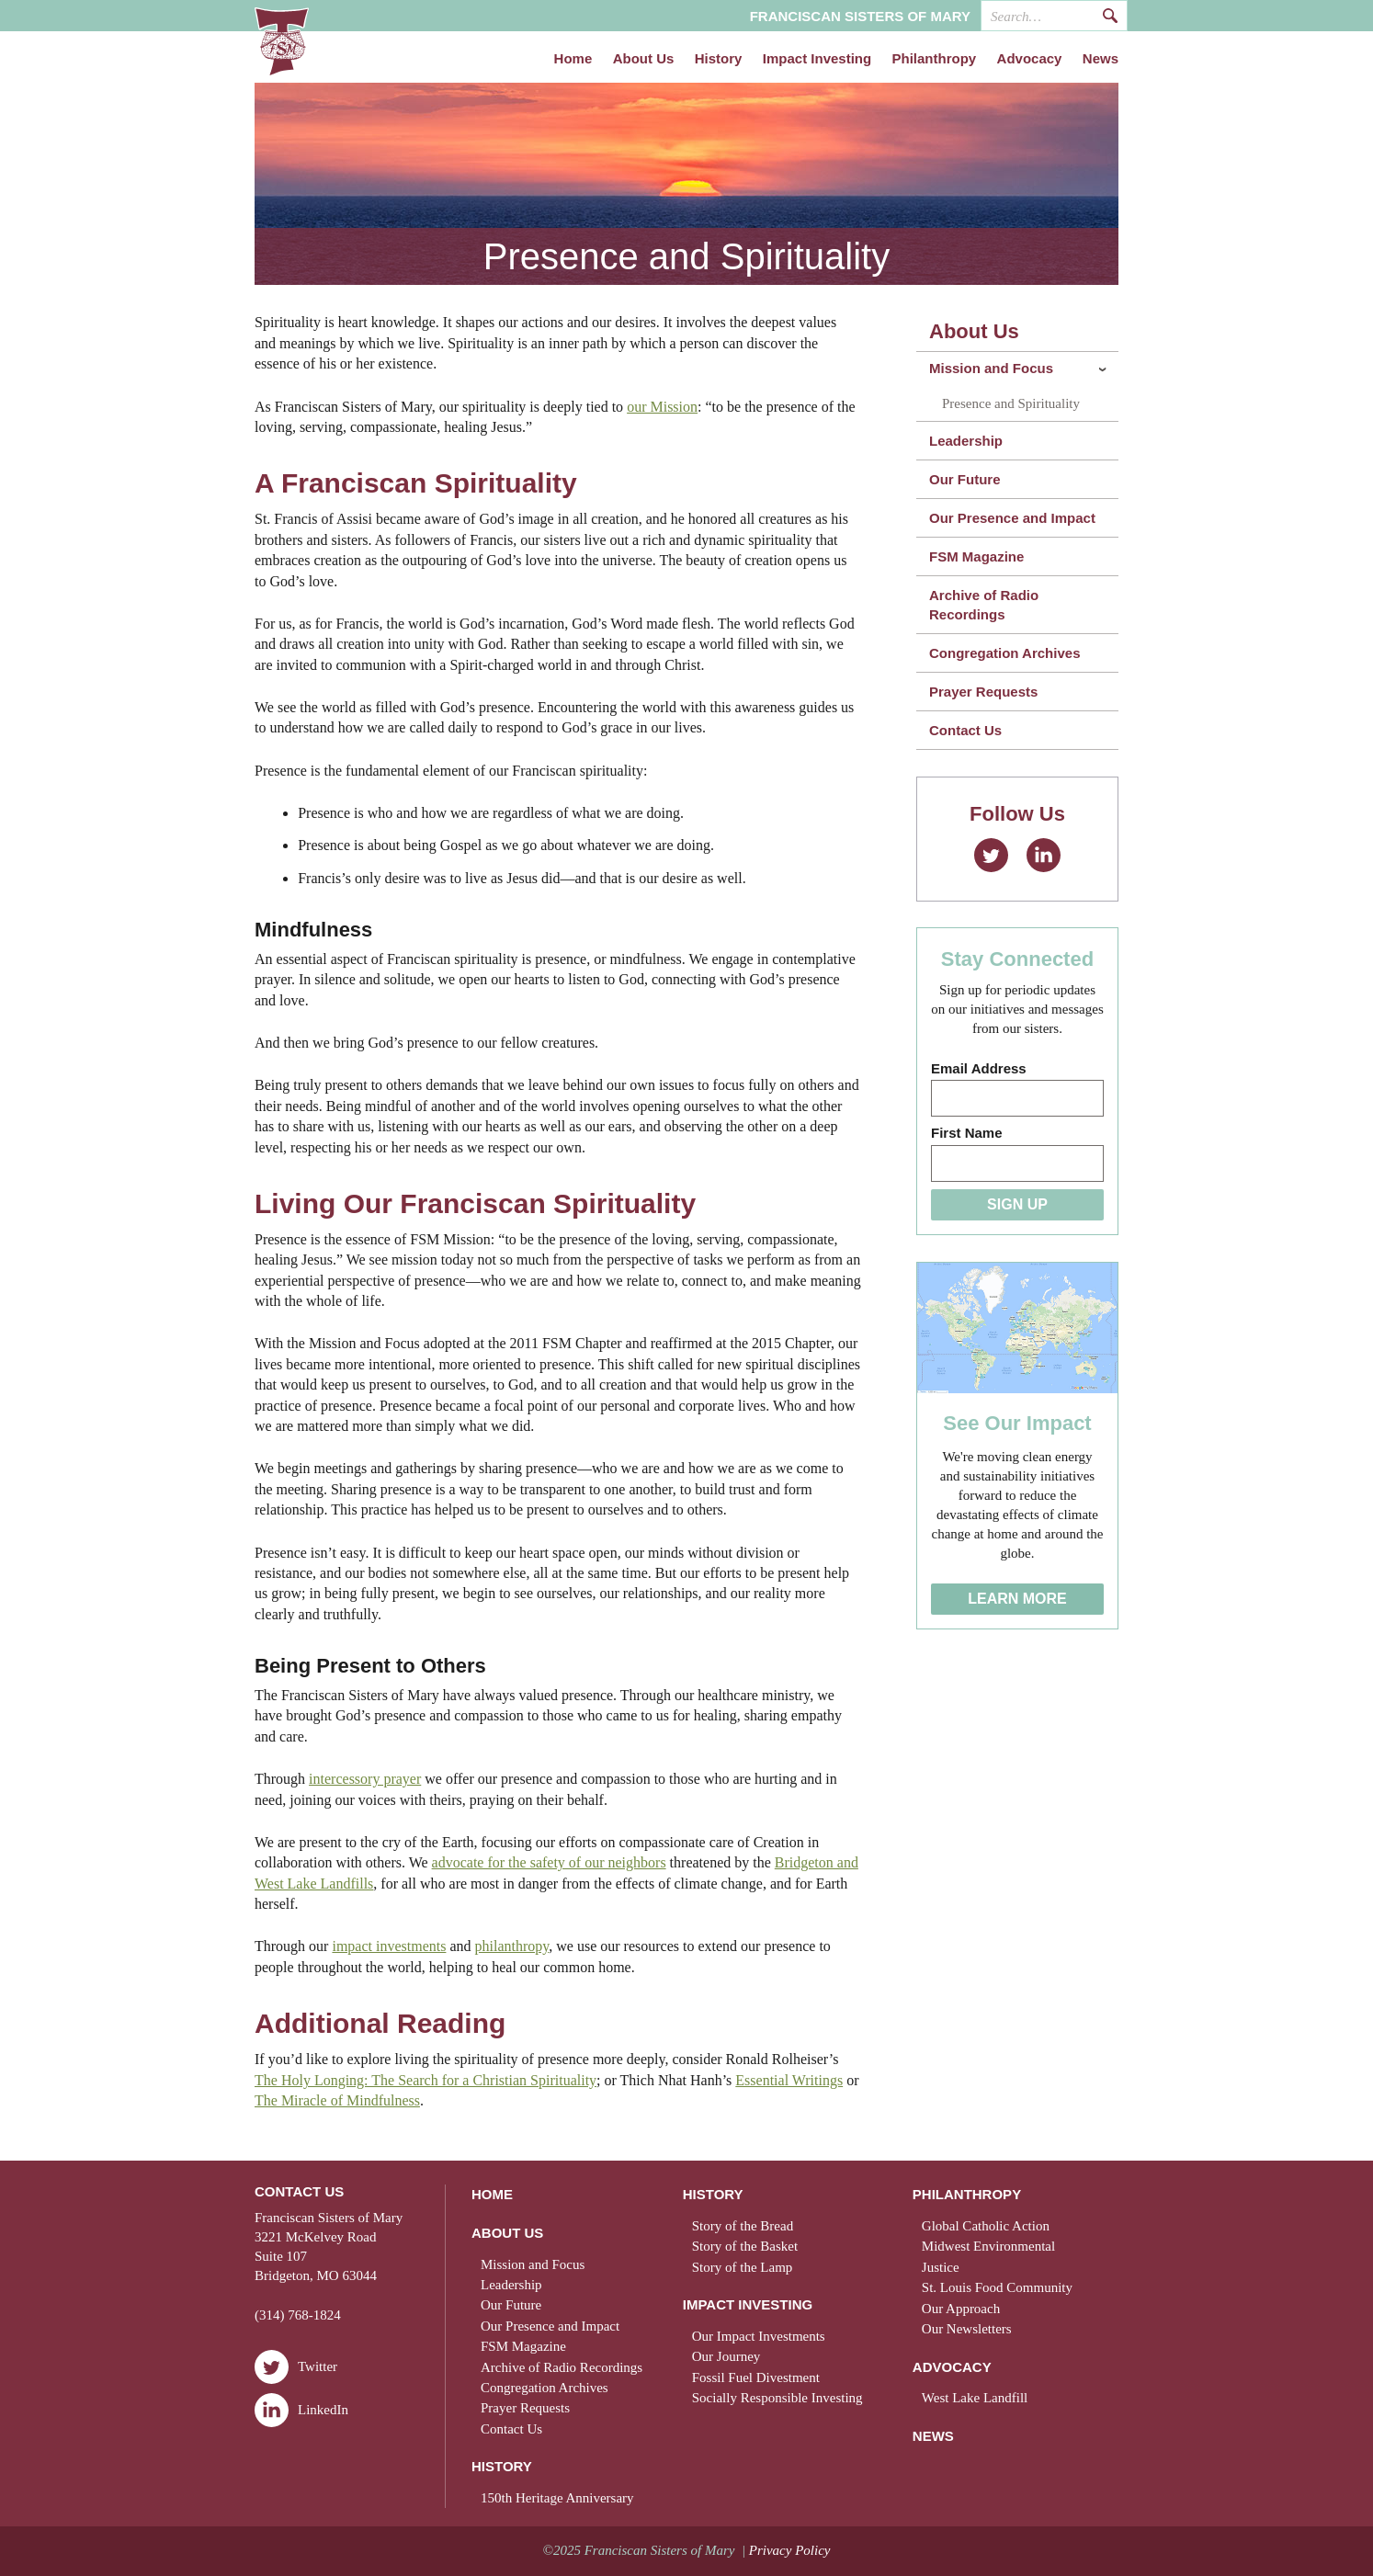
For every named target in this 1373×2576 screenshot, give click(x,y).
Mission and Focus (991, 368)
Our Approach (961, 2308)
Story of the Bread (742, 2226)
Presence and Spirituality (1011, 403)
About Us (644, 58)
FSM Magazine (976, 556)
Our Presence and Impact (1012, 518)
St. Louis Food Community (997, 2287)
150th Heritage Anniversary (557, 2498)
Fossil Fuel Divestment (756, 2377)
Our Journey (726, 2356)
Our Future (965, 479)
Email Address (979, 1068)
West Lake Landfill (974, 2397)
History (719, 58)
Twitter (991, 855)
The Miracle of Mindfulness (337, 2100)
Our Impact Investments (758, 2336)
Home (573, 58)
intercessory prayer (365, 1779)
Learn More (1017, 1598)
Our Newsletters (967, 2328)
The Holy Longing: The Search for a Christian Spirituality (425, 2080)
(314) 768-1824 (298, 2315)
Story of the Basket (745, 2246)
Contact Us (965, 730)
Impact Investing (817, 58)
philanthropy (512, 1946)
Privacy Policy (790, 2550)
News (1100, 58)
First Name (967, 1132)
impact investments (389, 1946)
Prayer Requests (983, 691)
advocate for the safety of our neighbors (549, 1862)
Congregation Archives (1004, 653)
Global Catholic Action (986, 2226)
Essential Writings (789, 2080)
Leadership (966, 440)
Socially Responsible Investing (777, 2397)
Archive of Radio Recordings (983, 604)
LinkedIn (1044, 855)
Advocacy (1029, 58)
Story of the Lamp (742, 2267)
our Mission (662, 406)
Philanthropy (934, 58)
